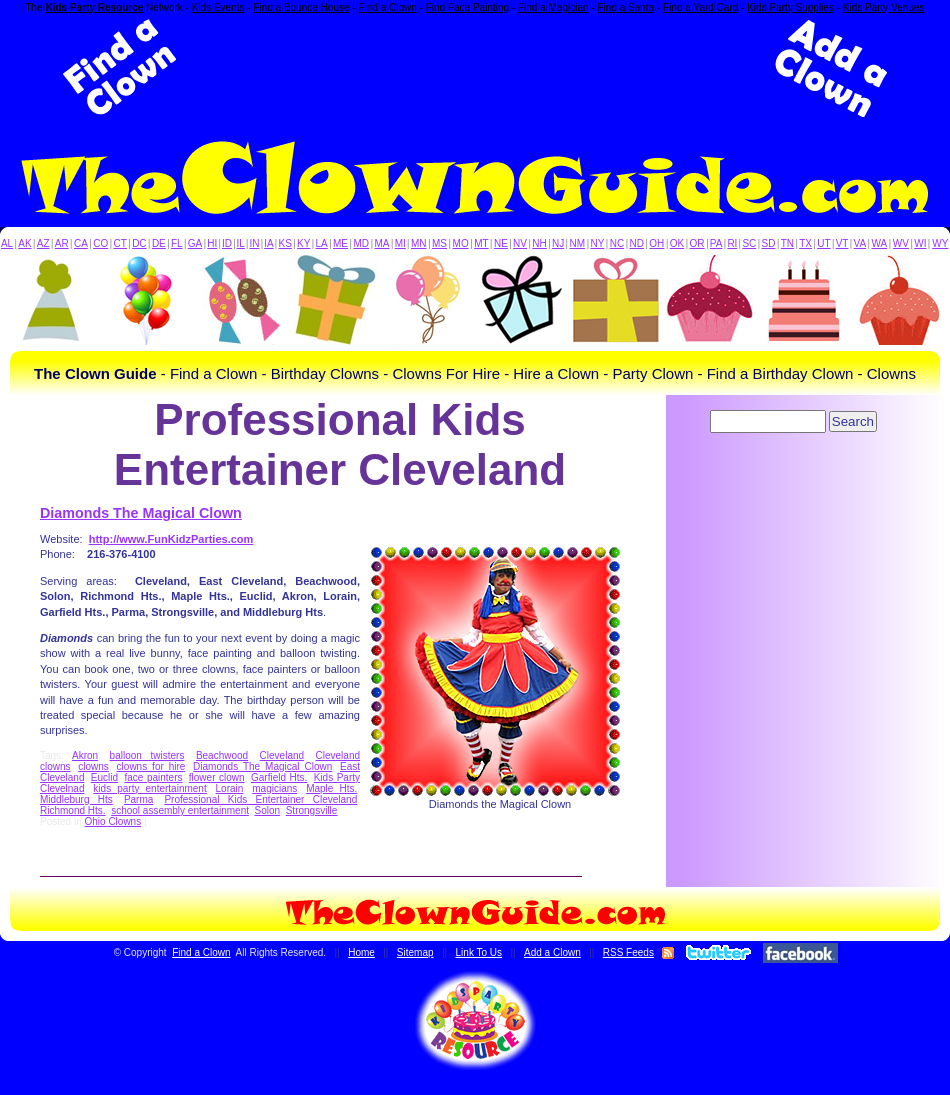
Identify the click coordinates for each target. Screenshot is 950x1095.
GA (195, 243)
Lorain (230, 788)
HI (212, 243)
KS (285, 243)
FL (177, 243)
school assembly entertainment (180, 810)
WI (920, 243)
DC (139, 243)
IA (268, 243)
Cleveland (282, 755)
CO (100, 243)
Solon (268, 810)
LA (322, 243)
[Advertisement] (475, 68)
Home (361, 952)
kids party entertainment (149, 788)
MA (382, 243)
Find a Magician (553, 7)
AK (24, 243)
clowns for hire (151, 766)
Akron (85, 755)
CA (81, 243)
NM (578, 243)
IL (241, 243)
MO (461, 243)
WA (880, 243)
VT (842, 243)
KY (303, 243)
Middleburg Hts (76, 799)
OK (677, 243)
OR (697, 243)
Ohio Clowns (112, 821)
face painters (153, 777)
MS (439, 243)
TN (787, 243)
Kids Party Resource (95, 7)
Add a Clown (552, 952)
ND (637, 243)
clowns (93, 766)
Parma (138, 799)
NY (597, 243)
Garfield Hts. (279, 777)
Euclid (104, 777)
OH (656, 243)
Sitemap (415, 952)
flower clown (217, 777)
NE (501, 243)
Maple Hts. (331, 788)
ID (227, 243)
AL (7, 243)
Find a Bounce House (301, 7)
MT (481, 243)
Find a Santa (625, 7)
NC (617, 243)
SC (749, 243)
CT (120, 243)
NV (520, 243)
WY (940, 243)
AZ (43, 243)
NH (539, 243)
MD (362, 243)
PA (716, 243)
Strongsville (312, 810)
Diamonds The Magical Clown (141, 513)
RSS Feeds (628, 952)
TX (805, 243)
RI (732, 243)
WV (901, 243)
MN (419, 243)
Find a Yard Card (700, 7)
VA (860, 243)
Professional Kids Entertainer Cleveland (260, 799)
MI (400, 243)
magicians (274, 788)
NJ (558, 243)
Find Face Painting (467, 7)
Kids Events (218, 7)
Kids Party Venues (884, 7)
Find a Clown (387, 7)
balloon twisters (147, 755)
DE (159, 243)
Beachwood (222, 755)
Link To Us (479, 952)
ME (340, 243)
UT (823, 243)
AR (62, 243)
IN (254, 243)
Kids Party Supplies (790, 7)
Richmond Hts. (73, 810)
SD (769, 243)
